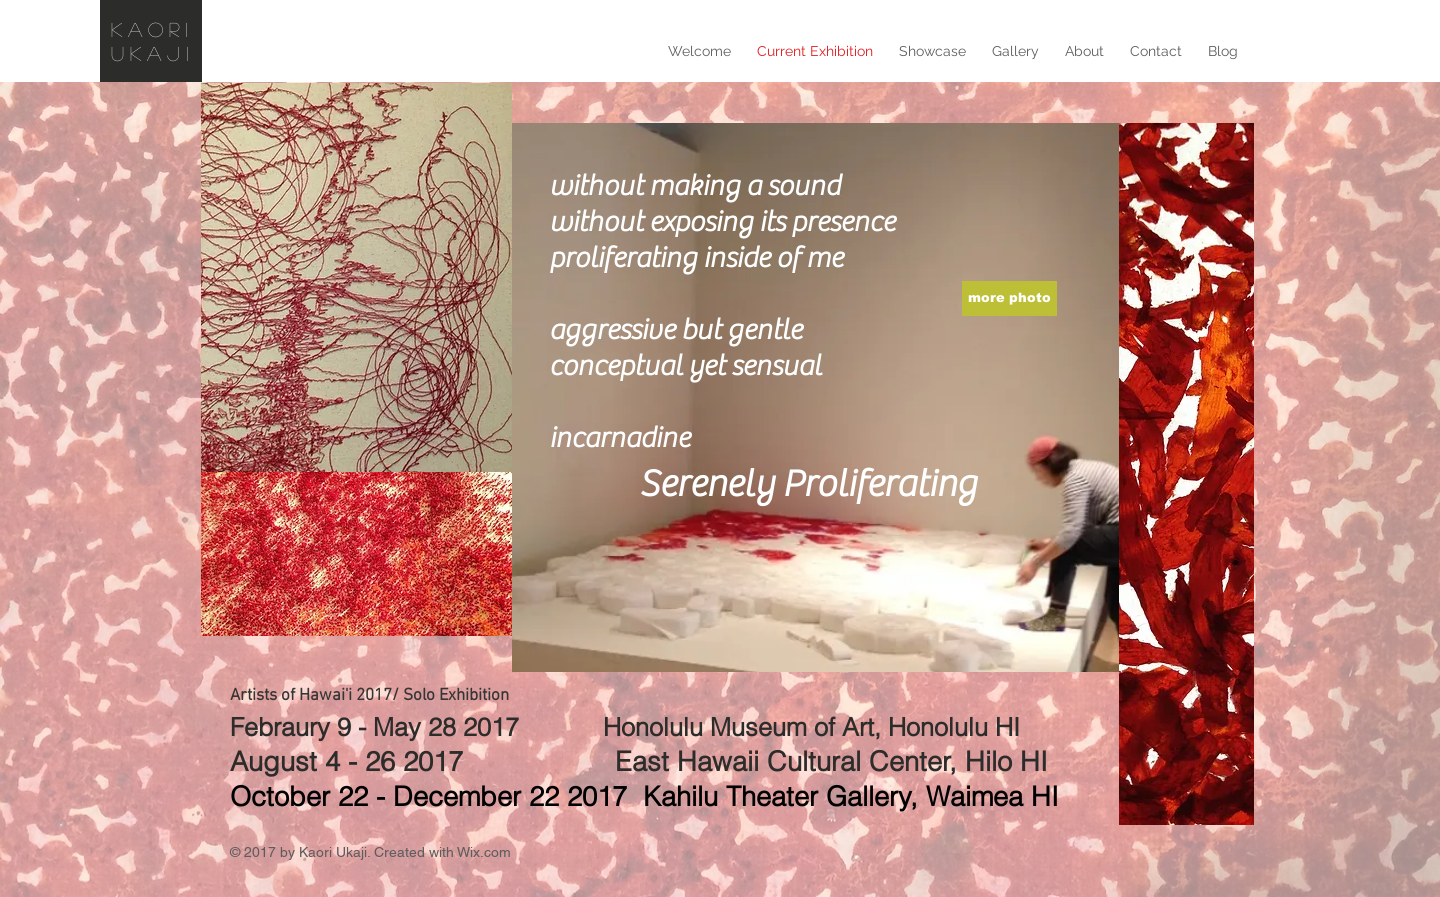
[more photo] (1009, 298)
